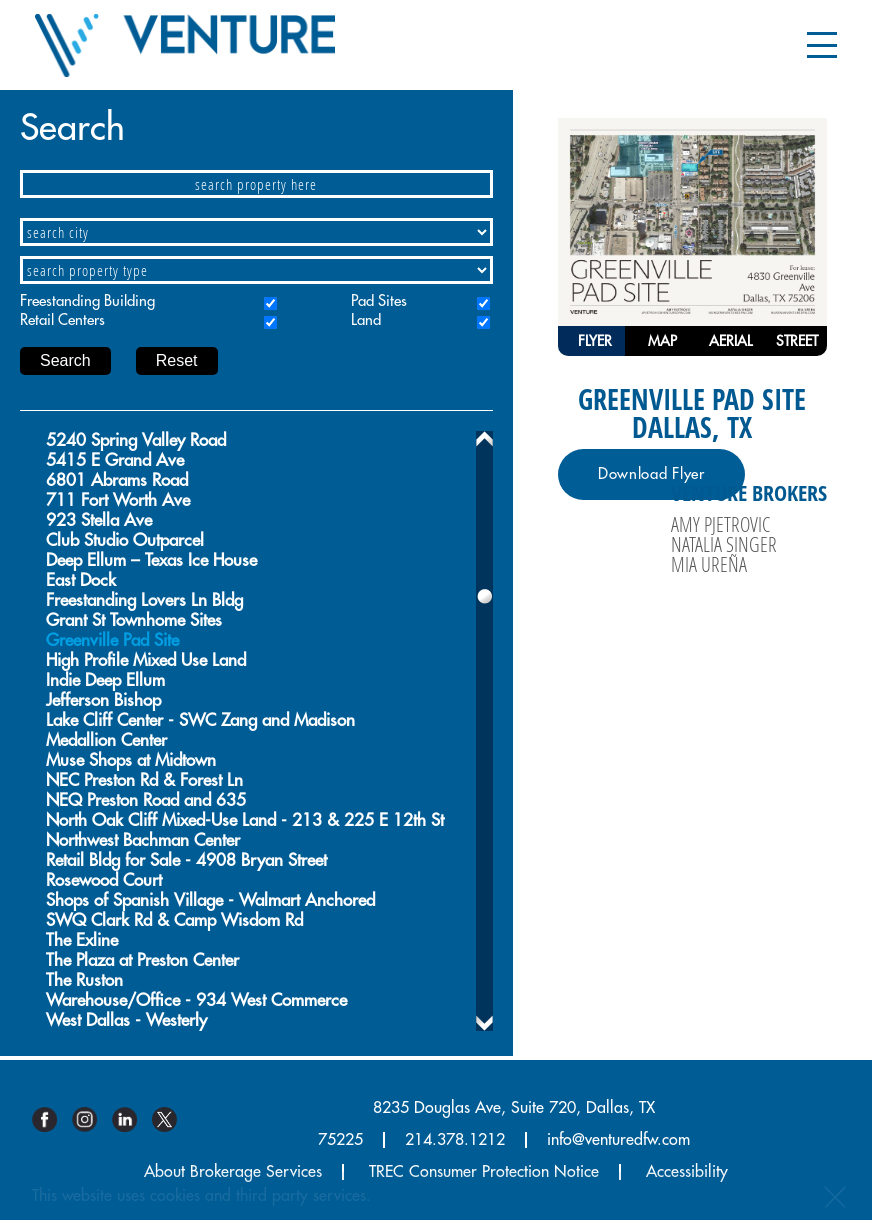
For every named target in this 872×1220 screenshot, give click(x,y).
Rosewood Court (104, 880)
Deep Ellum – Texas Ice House (151, 560)
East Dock (81, 580)
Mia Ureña (709, 564)
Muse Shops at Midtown (131, 760)
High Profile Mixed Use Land (146, 660)
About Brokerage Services (233, 1172)
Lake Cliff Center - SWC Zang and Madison (200, 720)
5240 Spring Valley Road (136, 440)
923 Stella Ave (99, 520)
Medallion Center (106, 740)
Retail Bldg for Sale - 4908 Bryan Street (186, 860)
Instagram (92, 1119)
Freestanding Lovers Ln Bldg (144, 600)
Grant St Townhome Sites (134, 620)
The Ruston (84, 980)
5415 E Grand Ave (115, 460)
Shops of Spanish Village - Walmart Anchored (210, 900)
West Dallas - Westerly (126, 1020)
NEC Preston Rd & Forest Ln (144, 780)
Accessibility (687, 1172)
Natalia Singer (724, 544)
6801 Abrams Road (117, 480)
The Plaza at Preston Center (142, 960)
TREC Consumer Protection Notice (484, 1172)
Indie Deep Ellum (105, 680)
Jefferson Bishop (103, 700)
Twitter (172, 1119)
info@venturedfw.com (618, 1140)
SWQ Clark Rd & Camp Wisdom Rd (174, 920)
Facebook (52, 1119)
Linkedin (132, 1119)
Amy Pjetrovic (720, 524)
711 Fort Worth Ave (118, 500)
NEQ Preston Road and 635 (146, 800)
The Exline (82, 940)
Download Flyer (651, 474)
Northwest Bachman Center (143, 840)
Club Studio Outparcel (125, 540)
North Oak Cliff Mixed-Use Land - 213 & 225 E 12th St (245, 820)
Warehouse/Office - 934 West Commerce (196, 1000)
